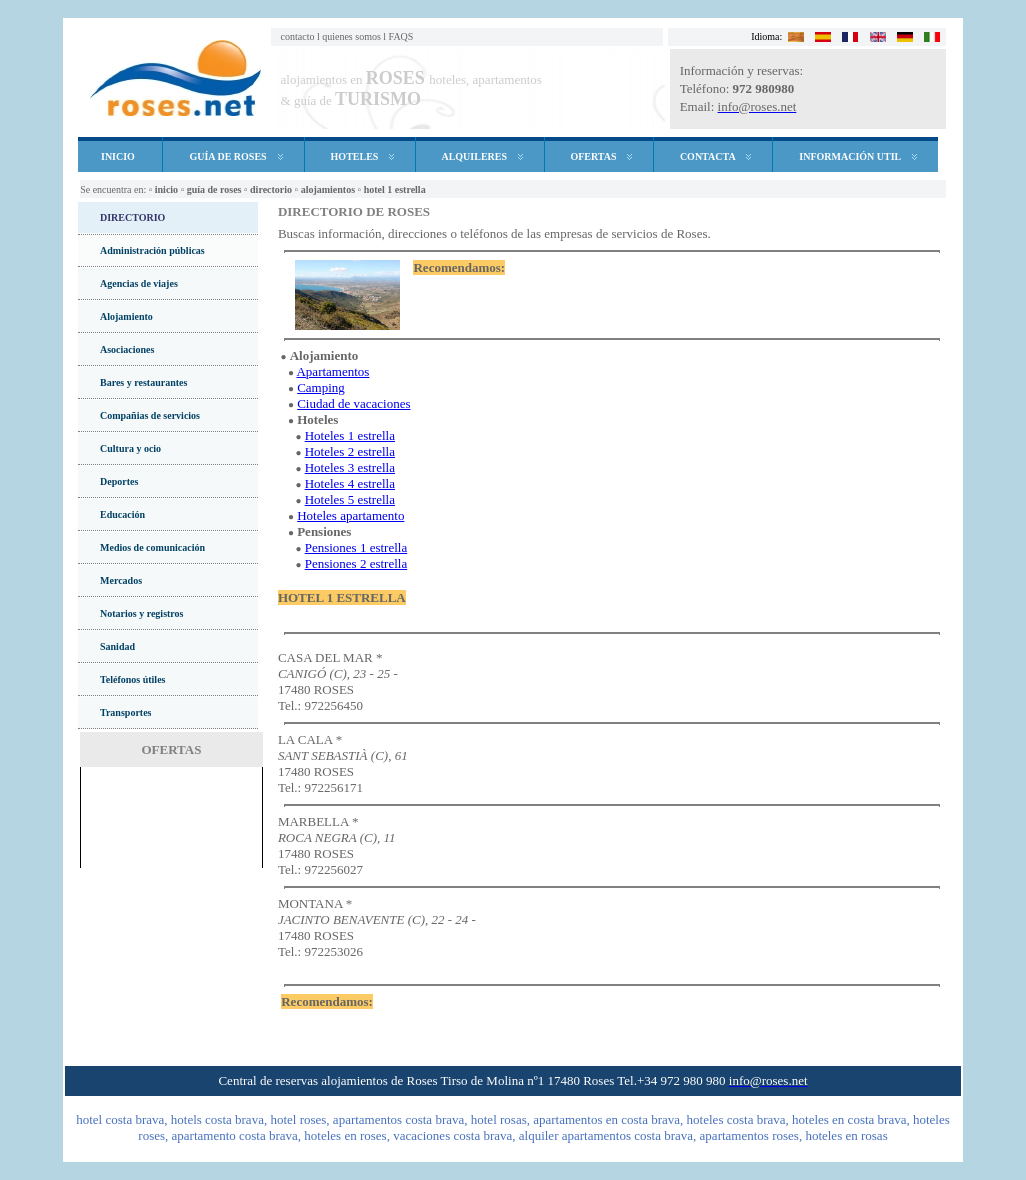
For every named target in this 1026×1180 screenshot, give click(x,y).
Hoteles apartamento (350, 515)
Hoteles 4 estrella (350, 483)
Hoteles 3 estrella (350, 467)
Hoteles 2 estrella (350, 451)
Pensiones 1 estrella (356, 547)
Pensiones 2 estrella (356, 563)
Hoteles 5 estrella (350, 499)
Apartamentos (332, 371)
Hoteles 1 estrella (350, 435)
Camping (321, 387)
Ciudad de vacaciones (353, 403)
